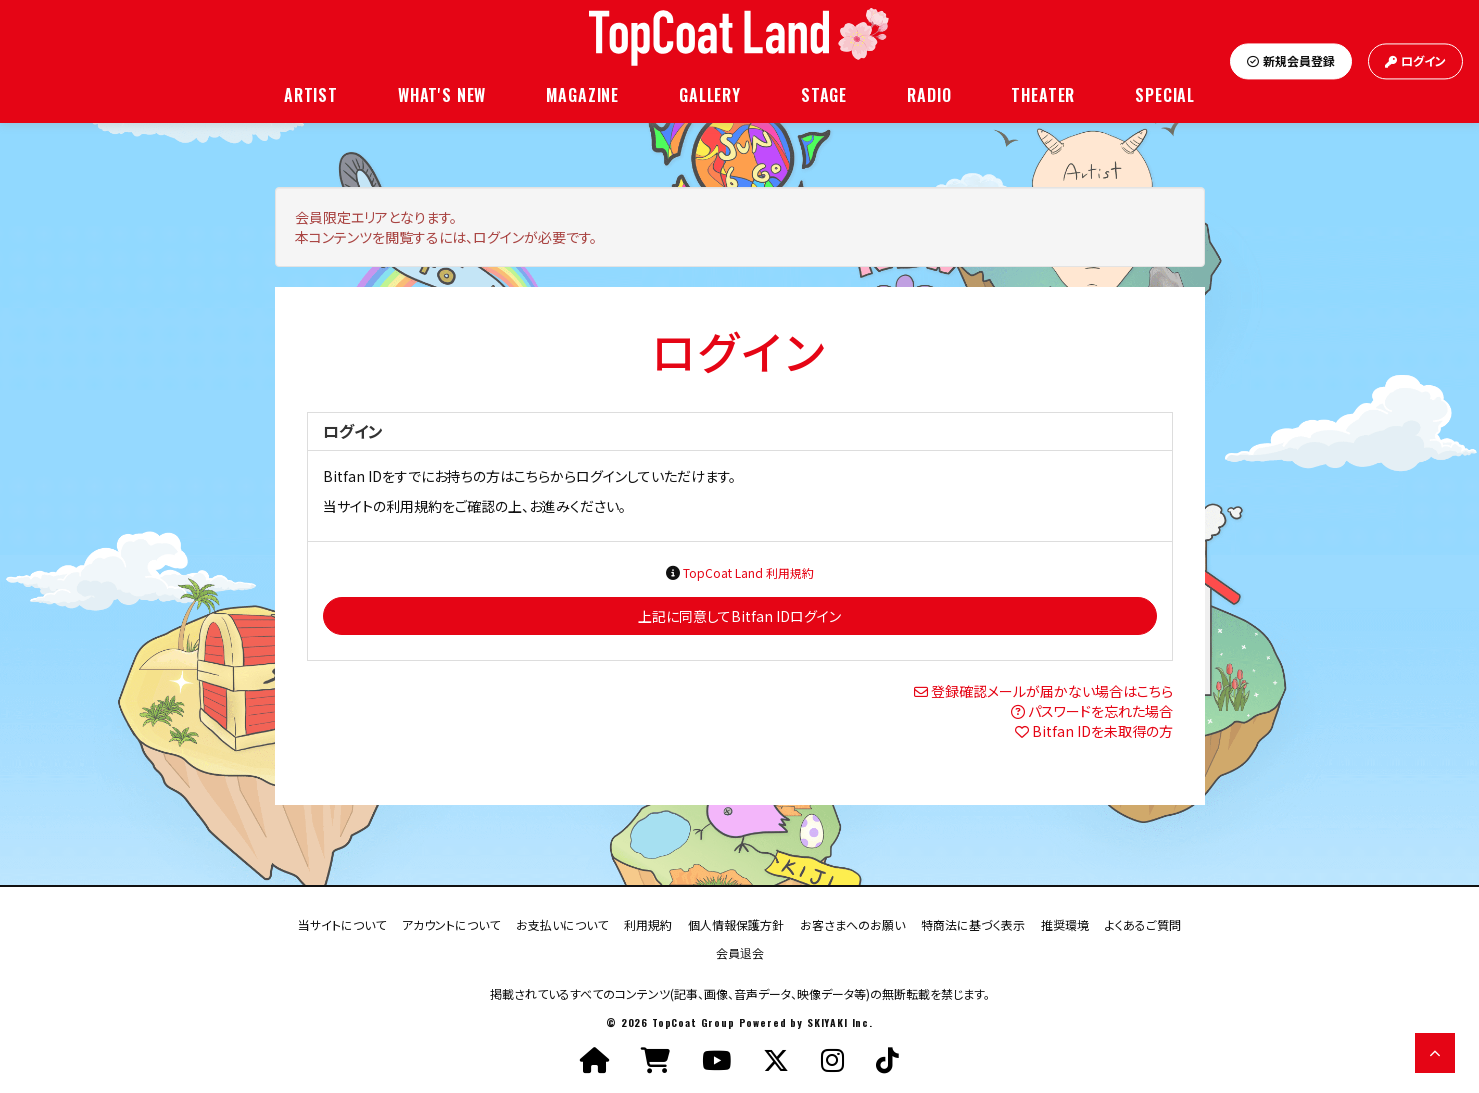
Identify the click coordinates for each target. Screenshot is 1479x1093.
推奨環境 (1065, 923)
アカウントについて (451, 923)
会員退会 (740, 951)
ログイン (1415, 61)
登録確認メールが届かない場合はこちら (1052, 691)
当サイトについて (342, 923)
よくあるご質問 (1143, 923)
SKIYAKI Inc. (840, 1022)
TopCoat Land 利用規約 (748, 572)
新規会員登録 (1291, 61)
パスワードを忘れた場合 (1100, 711)
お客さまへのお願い (852, 923)
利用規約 (648, 923)
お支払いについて (562, 923)
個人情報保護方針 (736, 923)
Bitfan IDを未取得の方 (1102, 731)
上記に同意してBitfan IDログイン (739, 616)
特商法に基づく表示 (973, 923)
